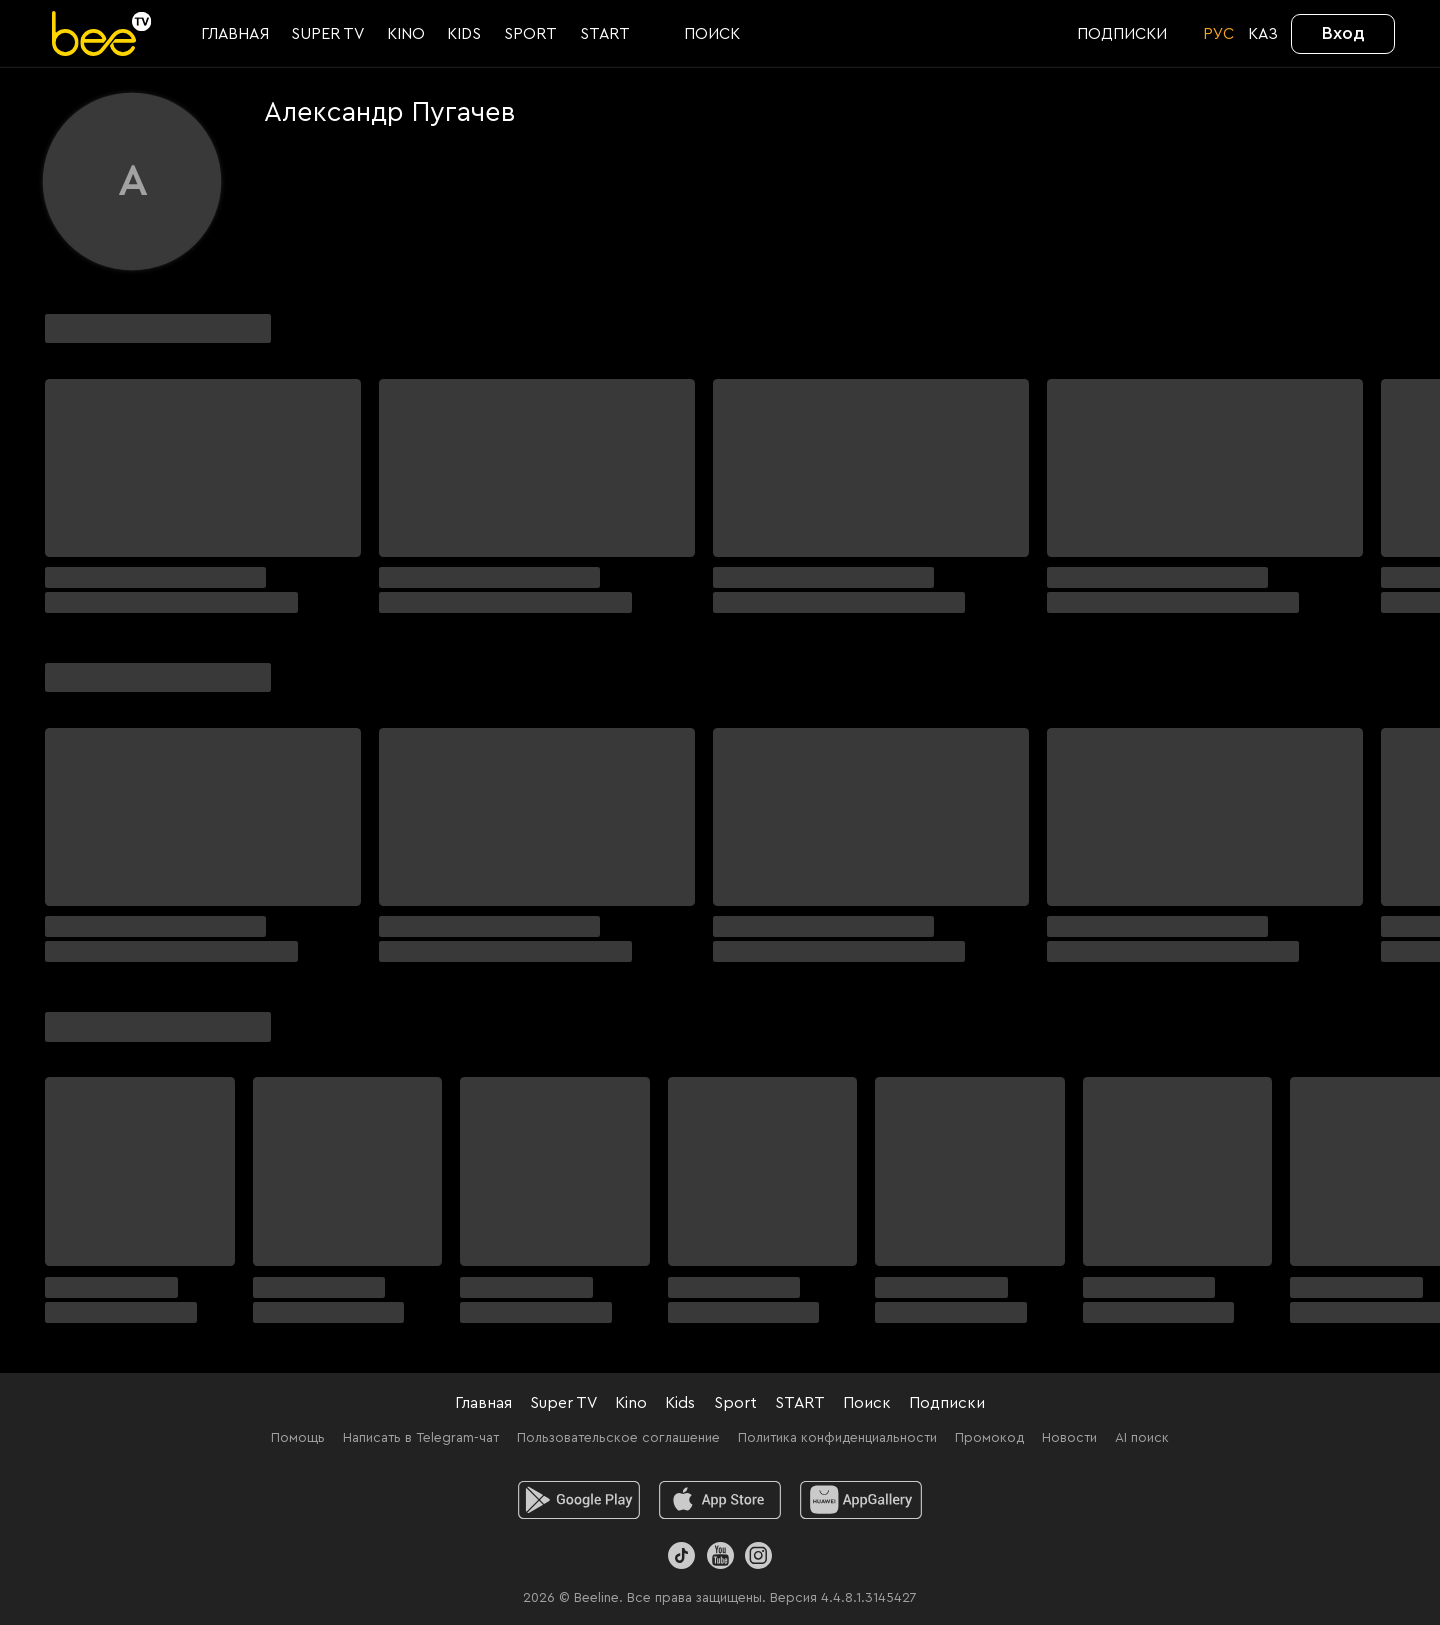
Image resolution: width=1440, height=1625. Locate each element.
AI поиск (1142, 1438)
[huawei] (861, 1500)
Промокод (989, 1438)
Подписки (947, 1403)
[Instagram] (758, 1555)
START (800, 1403)
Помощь (298, 1438)
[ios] (720, 1500)
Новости (1069, 1438)
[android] (579, 1500)
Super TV (563, 1403)
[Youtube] (719, 1555)
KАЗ (1263, 34)
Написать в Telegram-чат (421, 1438)
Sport (735, 1403)
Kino (631, 1403)
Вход (1343, 33)
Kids (680, 1403)
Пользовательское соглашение (618, 1438)
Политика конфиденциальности (837, 1438)
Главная (483, 1403)
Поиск (867, 1403)
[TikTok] (681, 1555)
